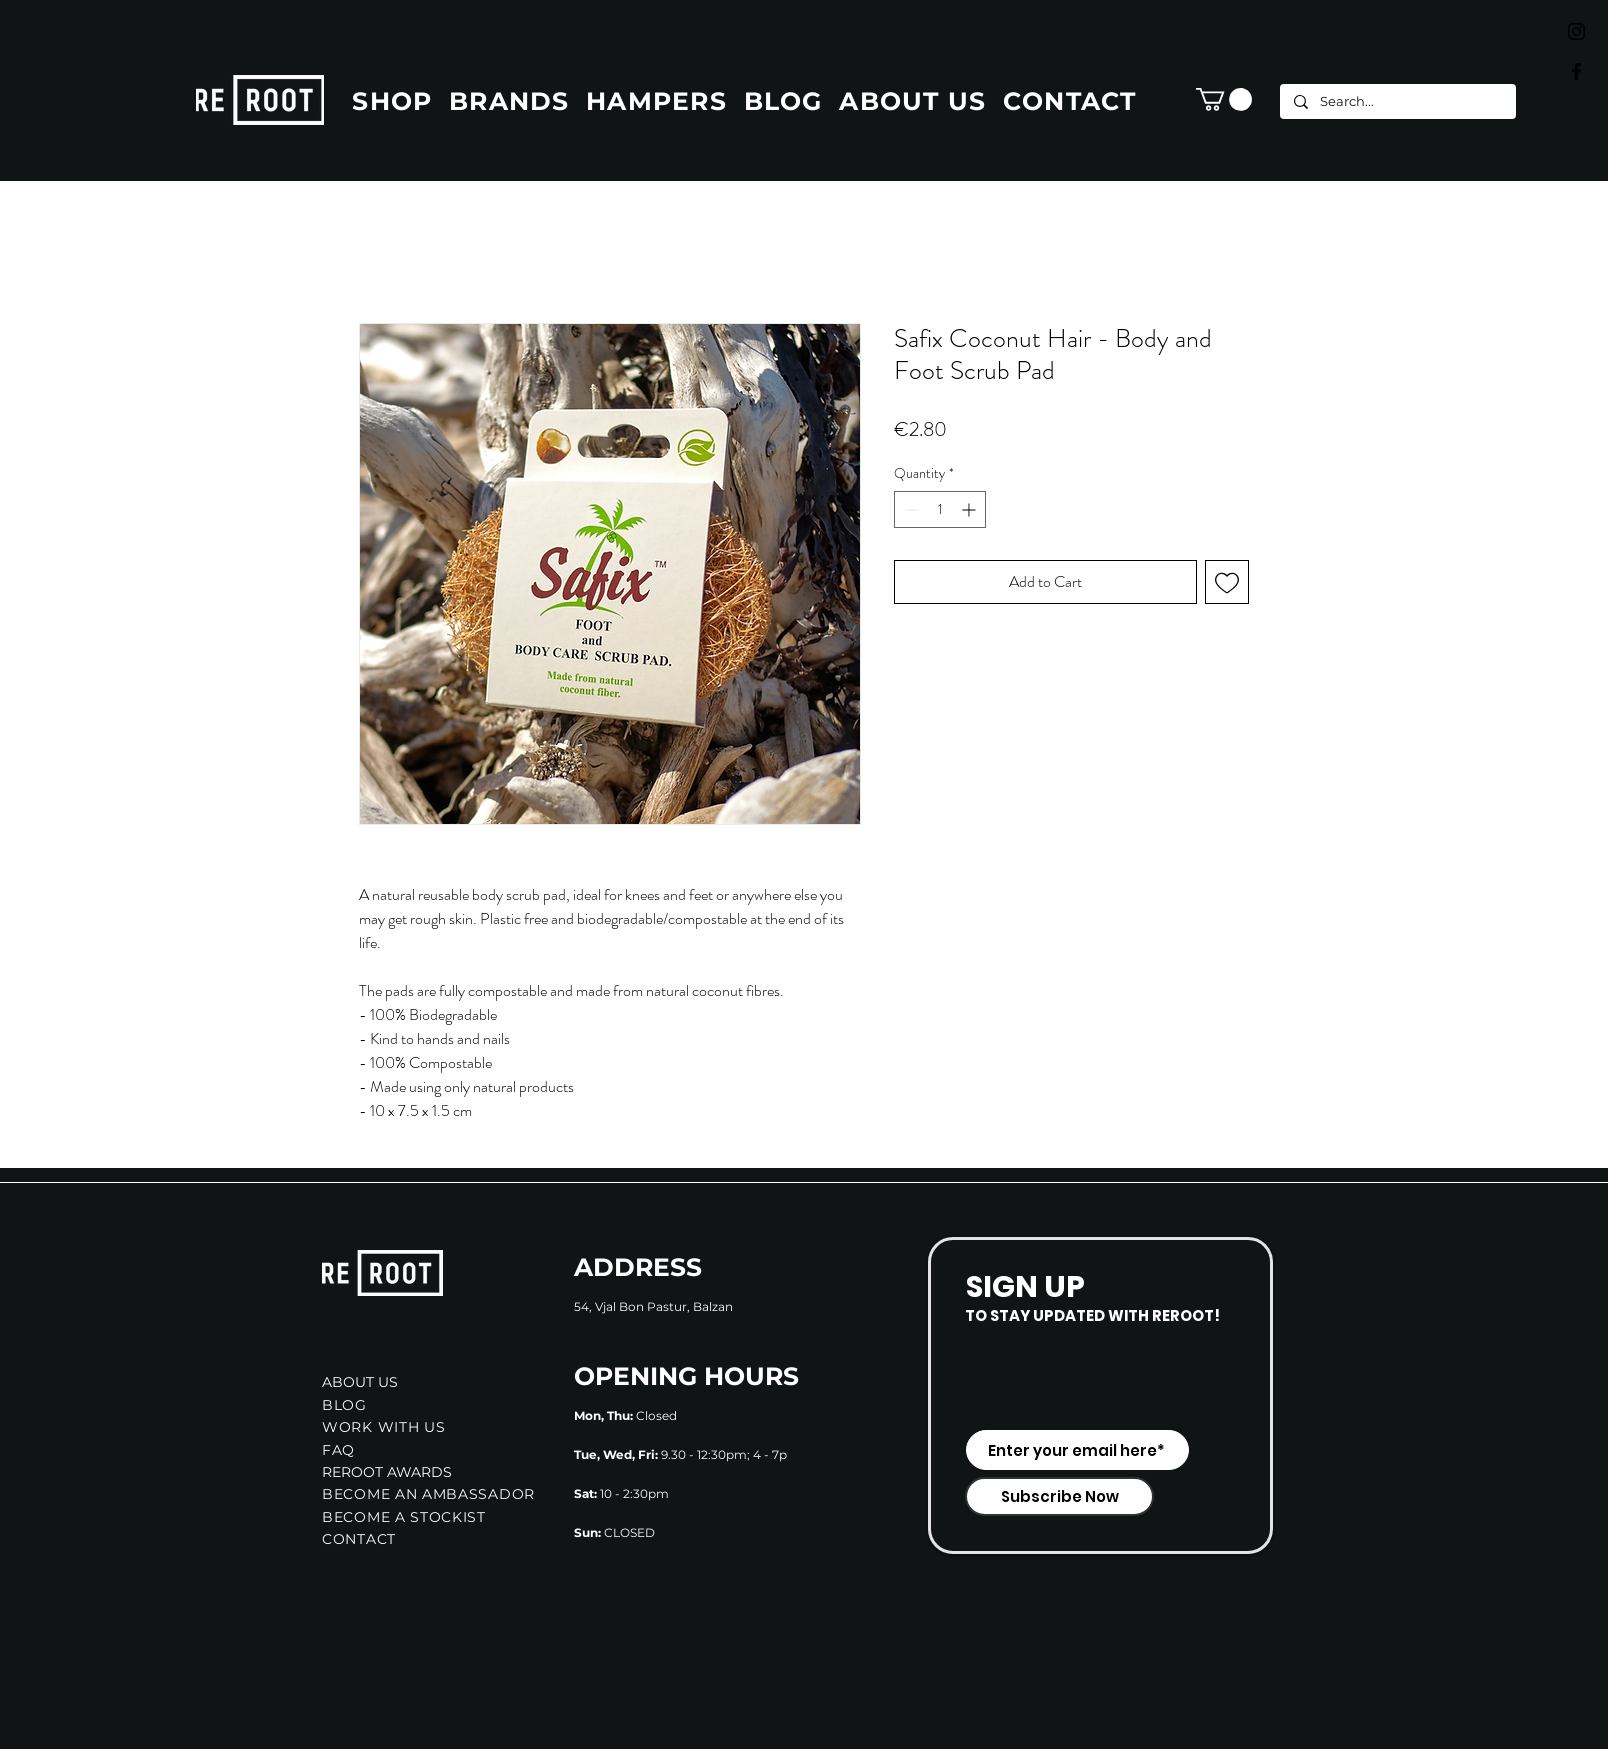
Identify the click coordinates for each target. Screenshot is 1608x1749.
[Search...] (1397, 101)
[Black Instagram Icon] (1576, 31)
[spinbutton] (940, 509)
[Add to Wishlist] (1227, 582)
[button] (1224, 99)
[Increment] (970, 509)
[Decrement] (909, 509)
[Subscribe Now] (1059, 1496)
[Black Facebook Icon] (1576, 71)
